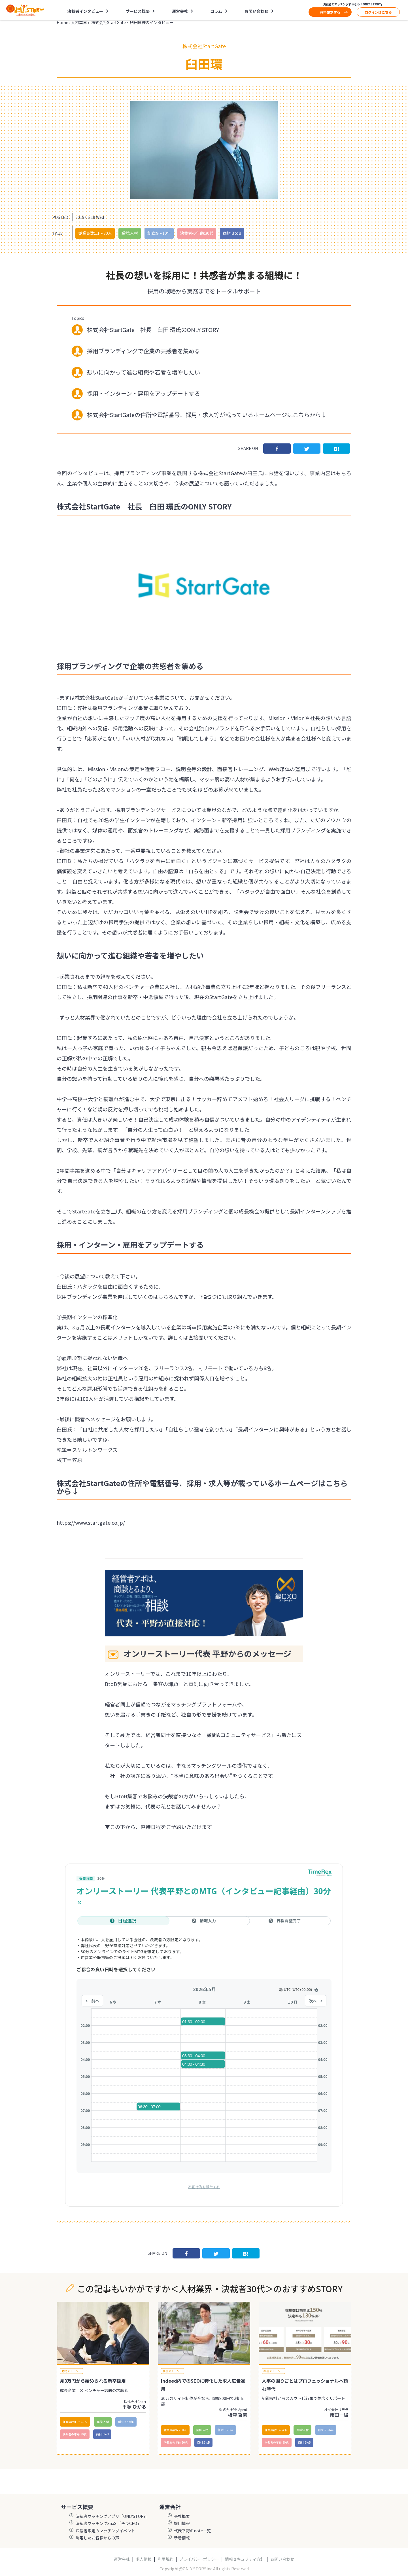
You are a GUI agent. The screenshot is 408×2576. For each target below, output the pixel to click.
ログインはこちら (378, 12)
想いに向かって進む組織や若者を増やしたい (143, 372)
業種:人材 (129, 233)
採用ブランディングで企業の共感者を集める (143, 351)
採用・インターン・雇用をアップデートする (143, 393)
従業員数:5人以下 (276, 2430)
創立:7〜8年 (225, 2430)
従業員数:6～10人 (175, 2430)
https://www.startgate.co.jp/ (91, 1522)
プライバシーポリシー (199, 2559)
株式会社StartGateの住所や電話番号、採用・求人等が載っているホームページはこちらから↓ (207, 415)
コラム (216, 11)
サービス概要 (138, 11)
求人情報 (144, 2559)
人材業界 (79, 22)
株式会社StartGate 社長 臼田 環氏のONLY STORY (153, 329)
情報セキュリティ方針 (244, 2559)
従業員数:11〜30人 (95, 233)
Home (62, 22)
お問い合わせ (256, 11)
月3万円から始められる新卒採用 (93, 2380)
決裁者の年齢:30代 (196, 233)
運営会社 (180, 11)
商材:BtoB (232, 233)
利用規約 (165, 2559)
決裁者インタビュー (85, 11)
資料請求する (330, 12)
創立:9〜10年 (159, 233)
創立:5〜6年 (126, 2422)
